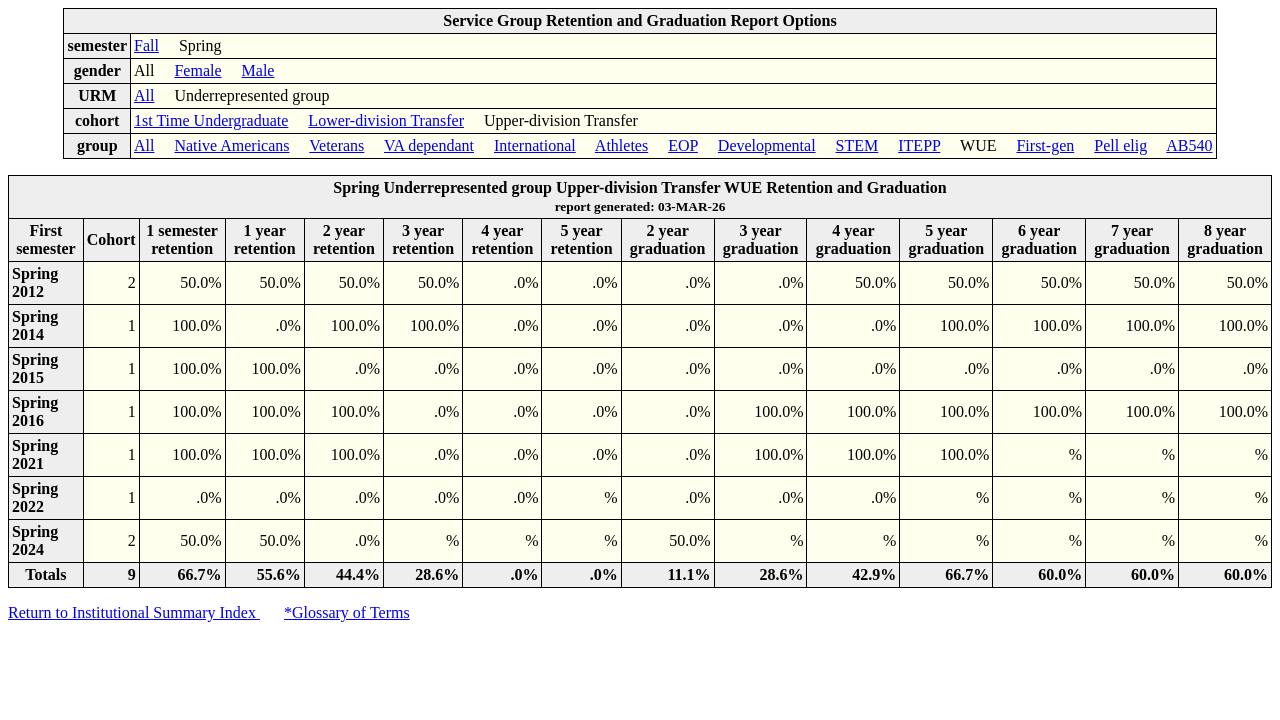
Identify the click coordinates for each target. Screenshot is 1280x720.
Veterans (336, 145)
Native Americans (231, 145)
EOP (683, 145)
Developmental (767, 145)
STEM (857, 145)
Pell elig (1120, 145)
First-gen (1045, 145)
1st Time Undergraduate (211, 120)
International (535, 145)
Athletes (621, 145)
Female (197, 70)
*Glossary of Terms (347, 612)
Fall (146, 45)
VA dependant (429, 145)
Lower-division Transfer (386, 120)
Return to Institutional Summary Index (134, 612)
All (144, 95)
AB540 (1189, 145)
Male (258, 70)
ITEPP (919, 145)
